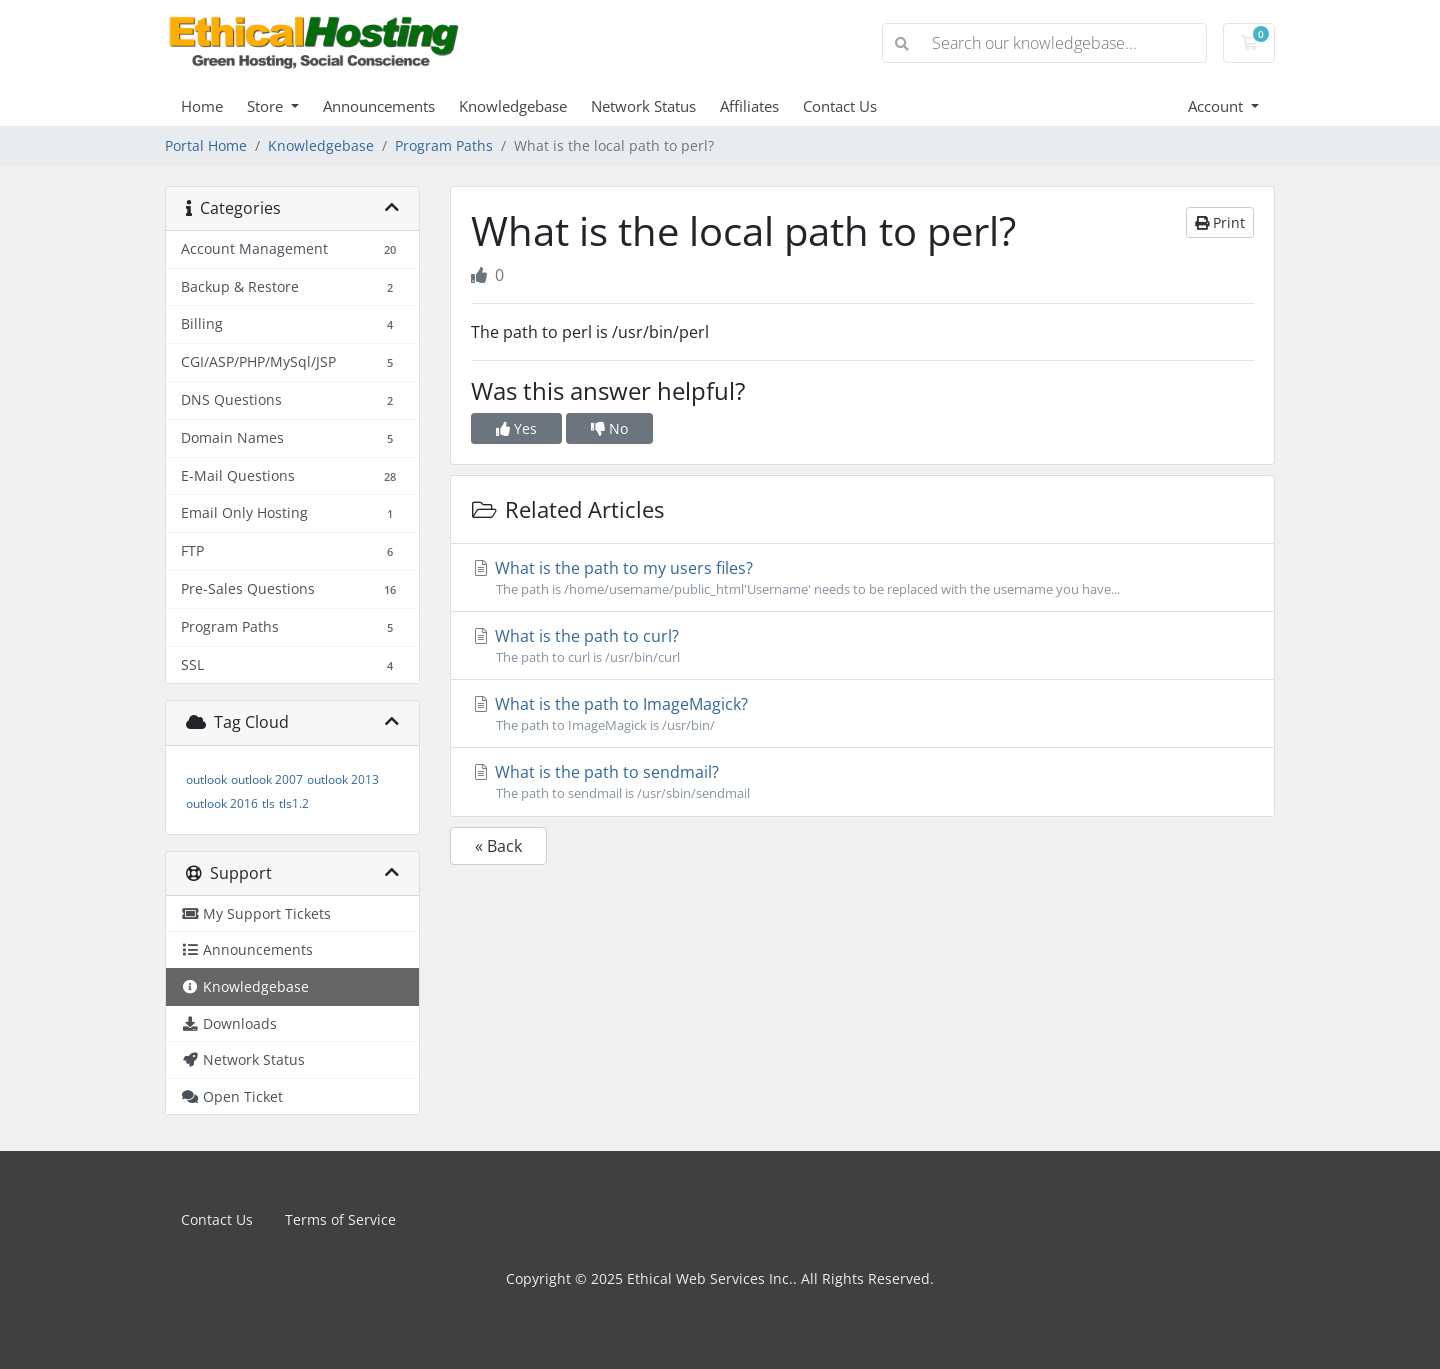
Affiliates (749, 106)
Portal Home (206, 145)
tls (268, 803)
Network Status (643, 106)
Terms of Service (340, 1219)
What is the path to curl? (862, 646)
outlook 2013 (343, 779)
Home (202, 106)
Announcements (379, 106)
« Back (498, 846)
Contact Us (840, 106)
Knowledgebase (513, 106)
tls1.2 (294, 803)
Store (267, 106)
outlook (206, 779)
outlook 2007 (267, 779)
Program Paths (444, 145)
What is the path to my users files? (862, 578)
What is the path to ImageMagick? (862, 714)
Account (1217, 106)
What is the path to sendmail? (862, 782)
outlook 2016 (222, 803)
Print (1220, 222)
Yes (516, 428)
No (609, 428)
